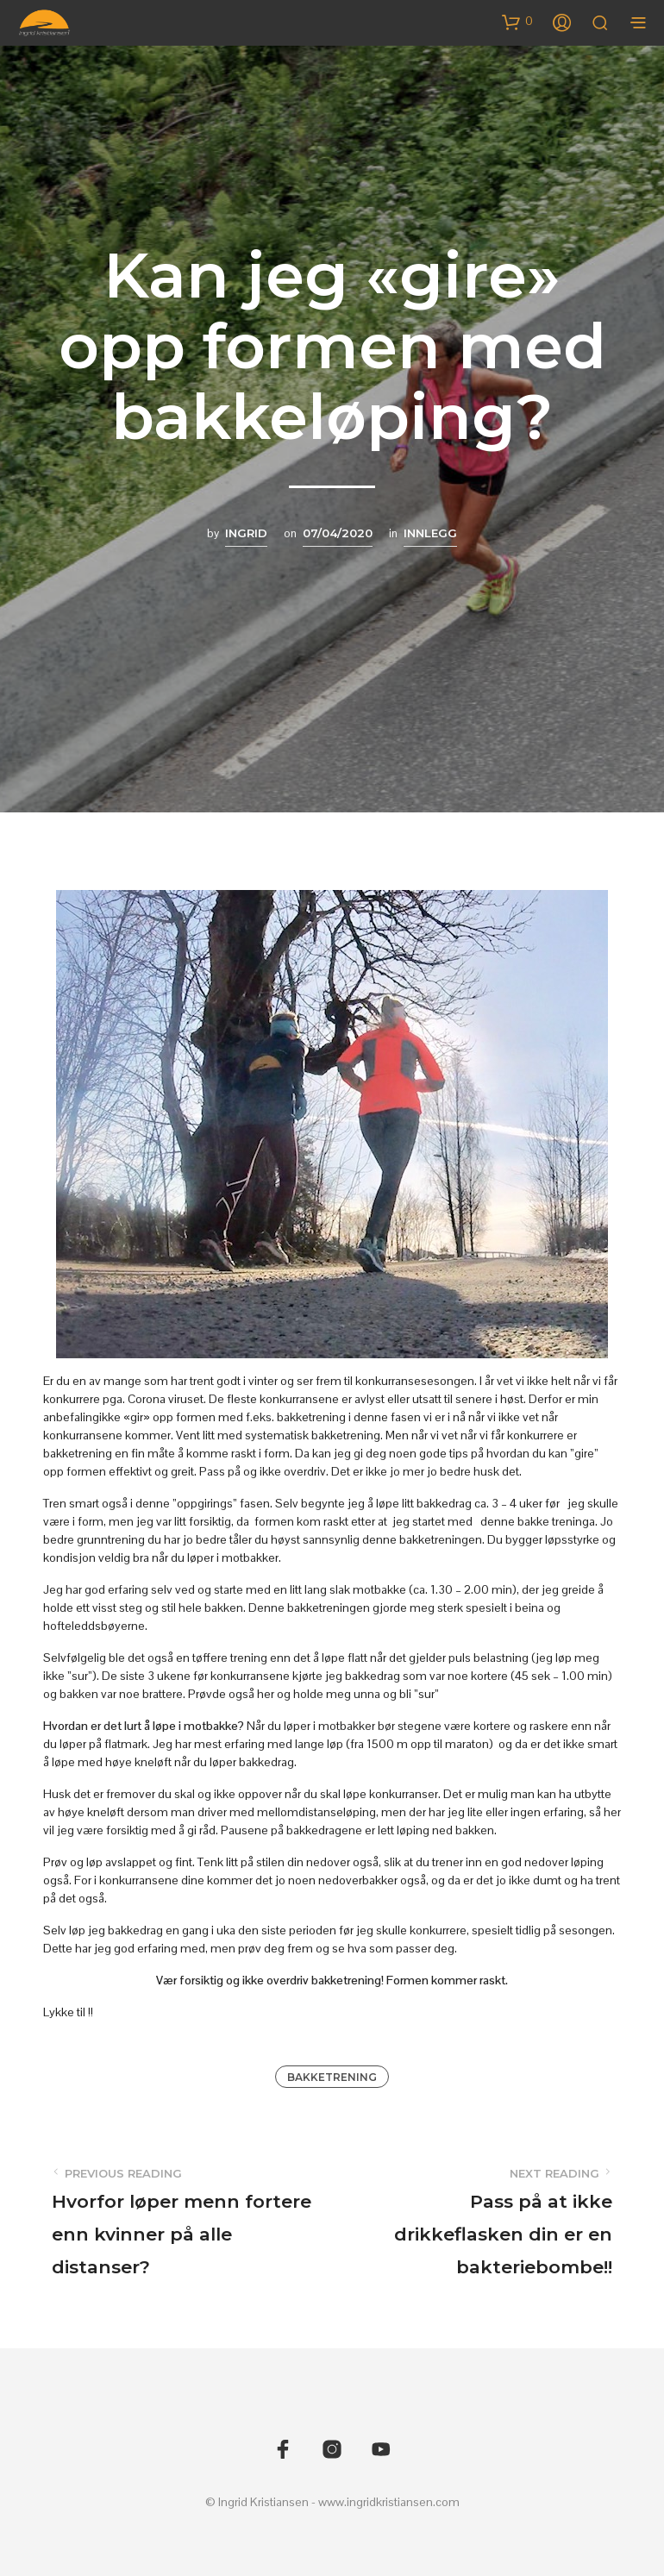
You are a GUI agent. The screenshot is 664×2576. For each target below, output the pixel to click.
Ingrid (246, 533)
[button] (517, 21)
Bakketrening (332, 2077)
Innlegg (430, 533)
